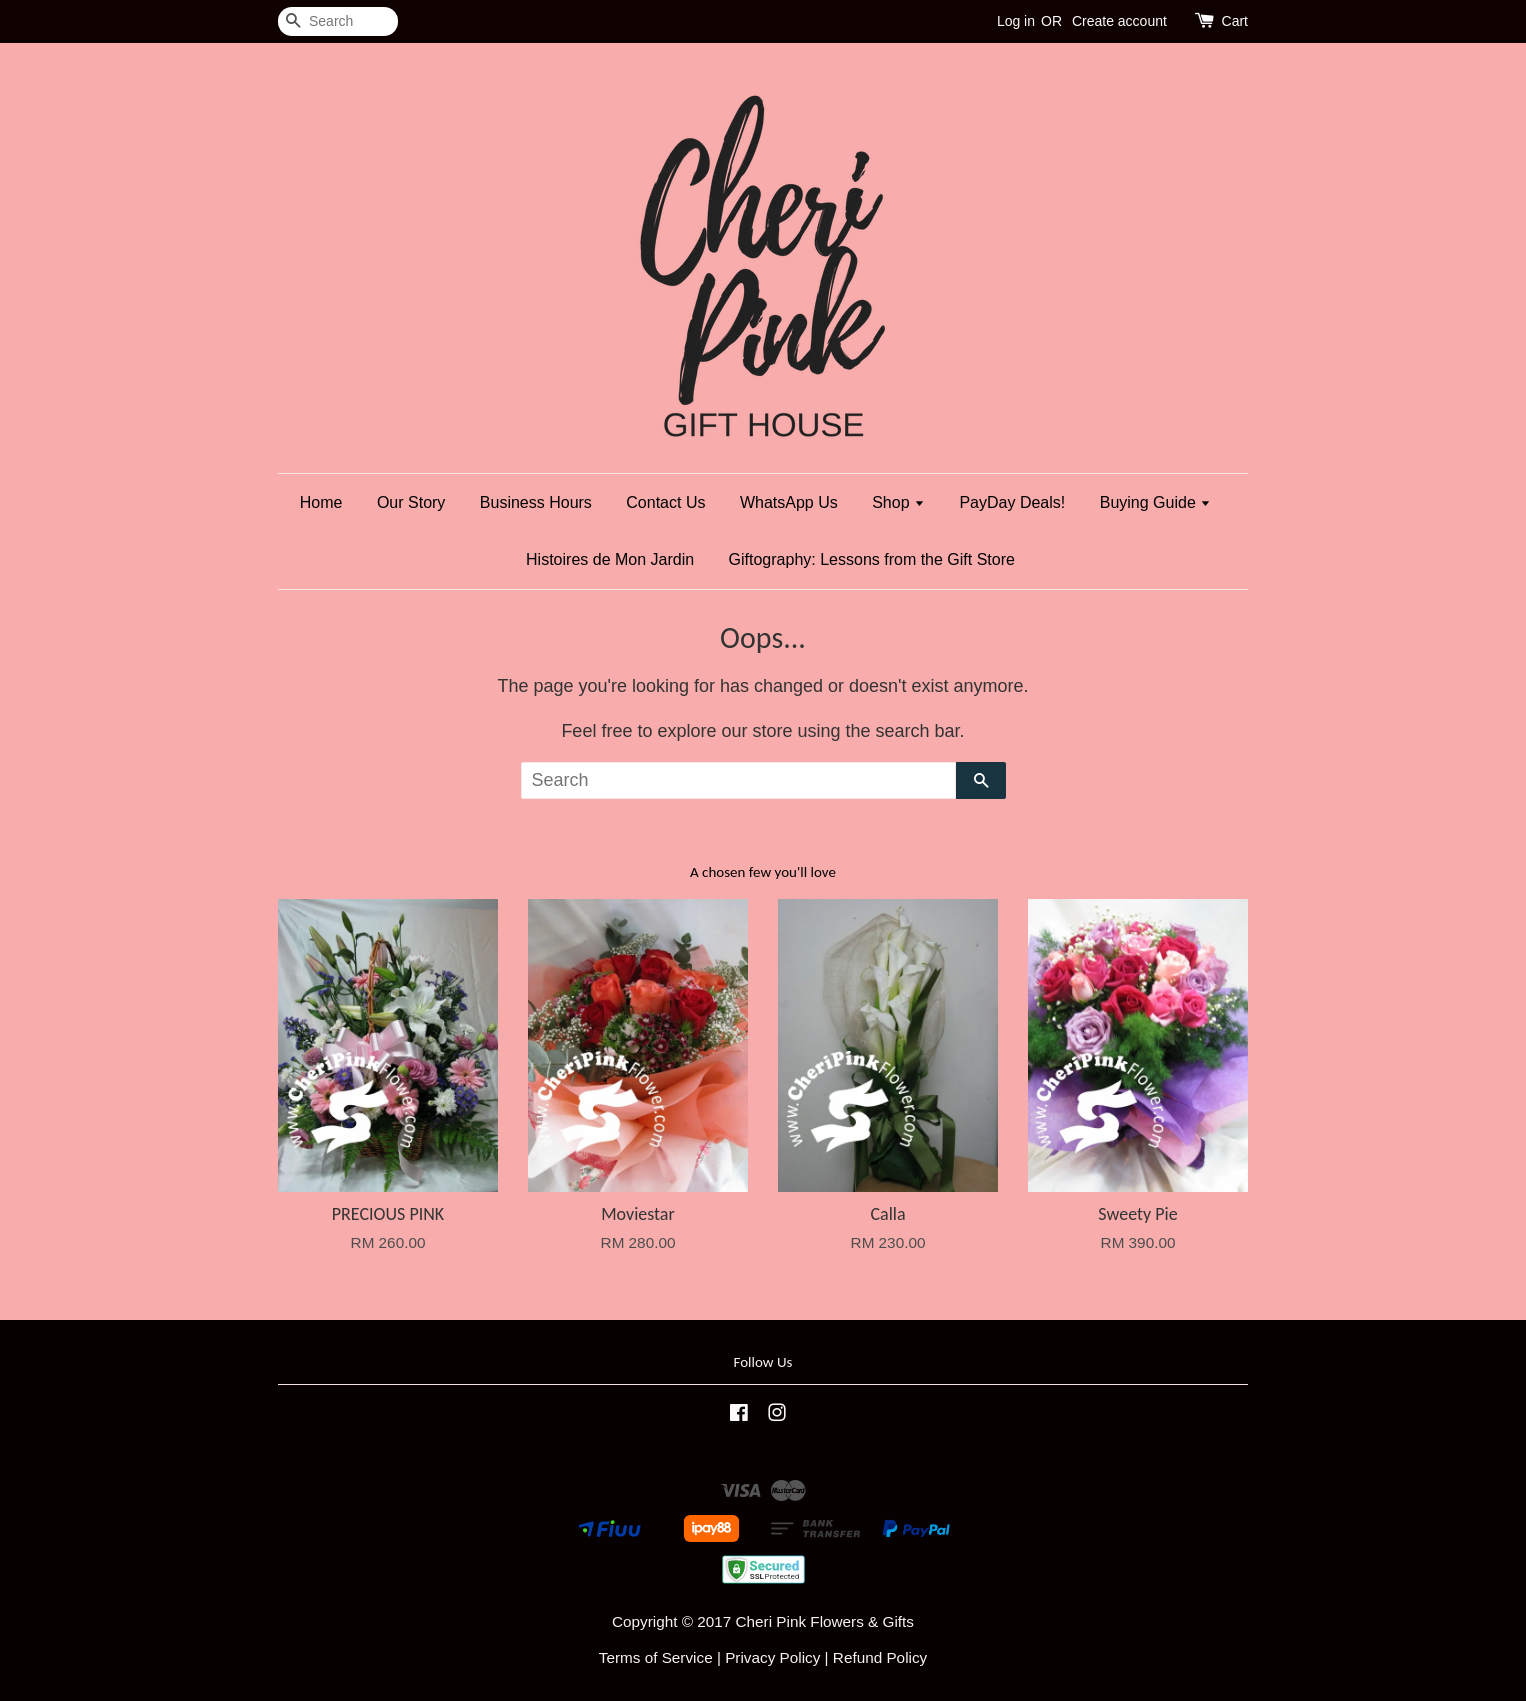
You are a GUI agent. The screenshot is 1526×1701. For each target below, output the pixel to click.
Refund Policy (880, 1657)
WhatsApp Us (789, 502)
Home (321, 502)
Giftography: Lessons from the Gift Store (872, 559)
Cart (1235, 21)
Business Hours (536, 502)
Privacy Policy (772, 1657)
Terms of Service (656, 1657)
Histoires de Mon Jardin (610, 559)
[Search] (338, 21)
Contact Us (665, 502)
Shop (898, 502)
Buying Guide (1156, 502)
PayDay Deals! (1012, 502)
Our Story (411, 502)
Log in (1016, 21)
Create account (1119, 21)
